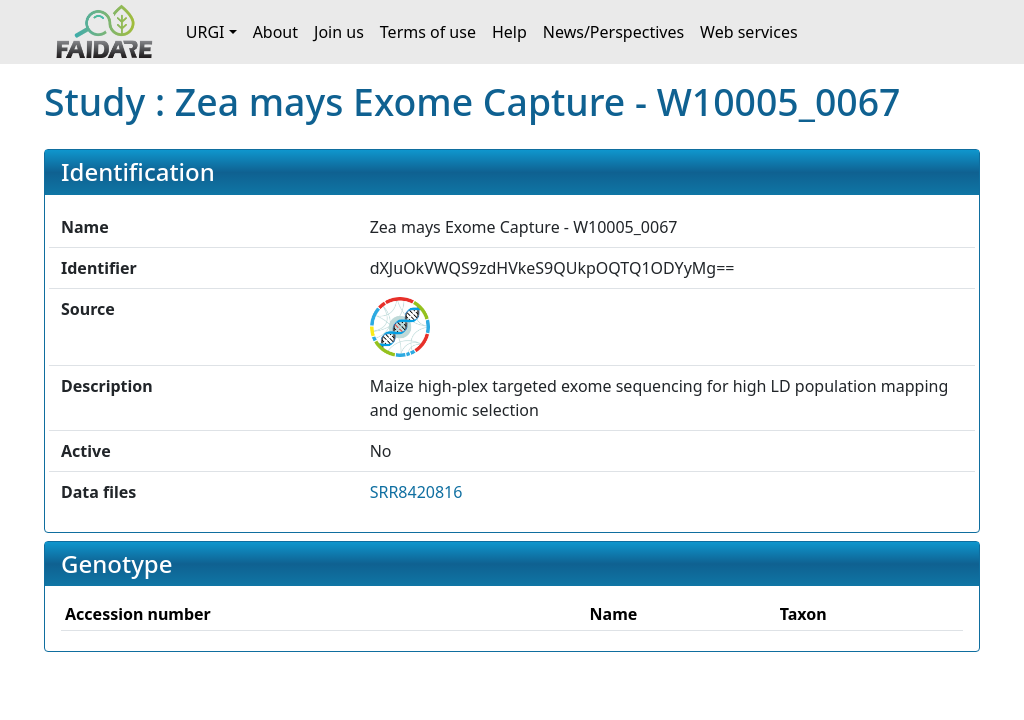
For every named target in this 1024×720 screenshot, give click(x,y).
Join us (339, 32)
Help (509, 32)
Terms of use (428, 32)
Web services (749, 32)
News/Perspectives (613, 32)
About (275, 32)
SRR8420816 (416, 492)
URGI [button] (205, 32)
